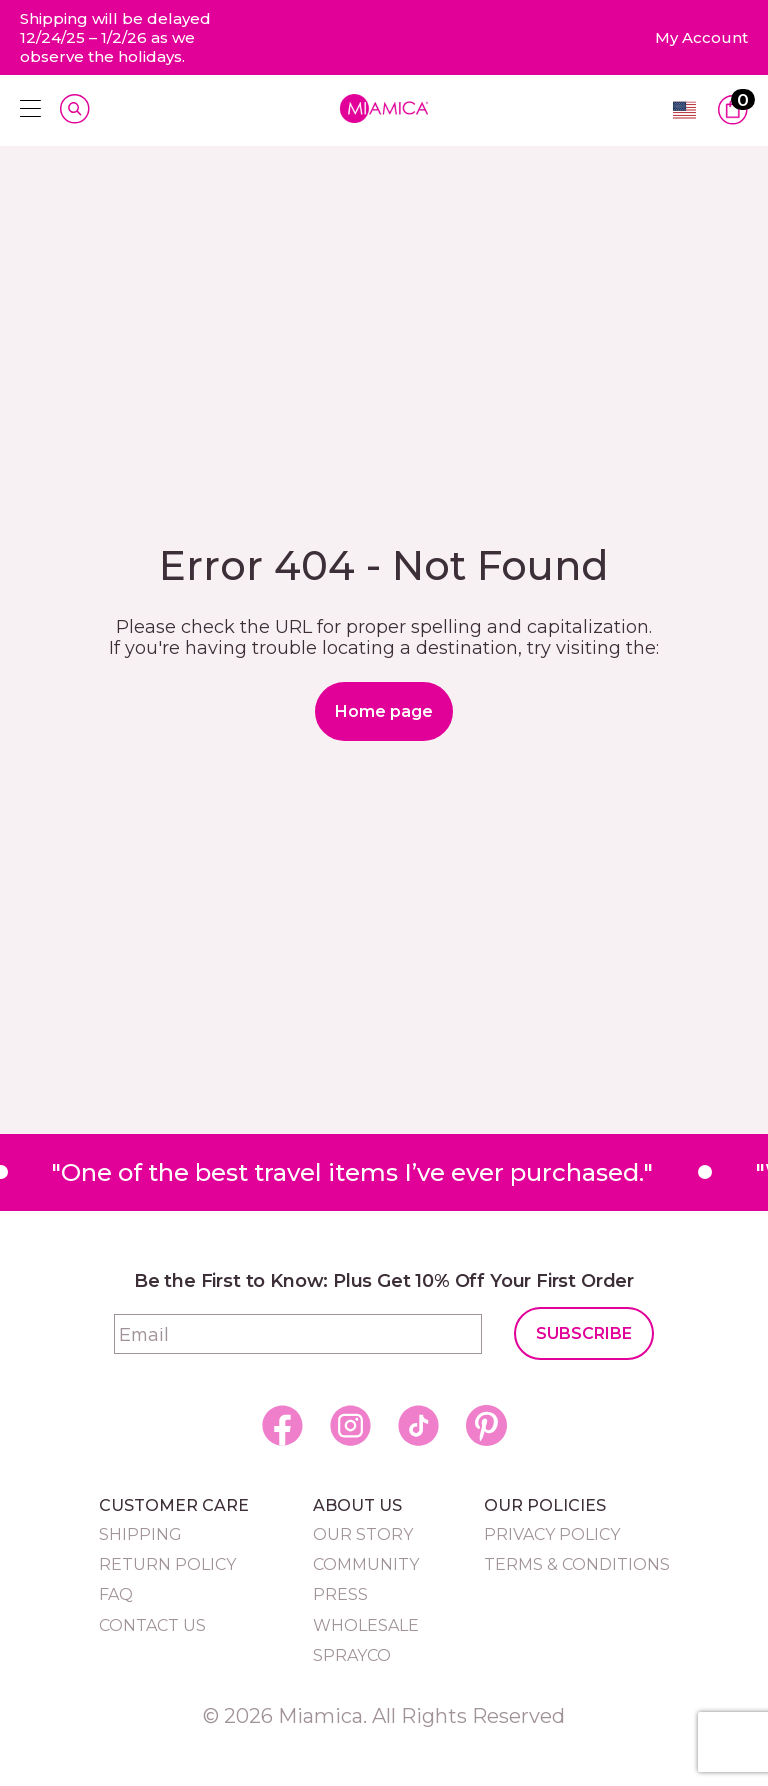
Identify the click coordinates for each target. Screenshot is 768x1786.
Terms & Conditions (577, 1564)
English (684, 110)
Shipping (140, 1534)
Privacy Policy (552, 1534)
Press (340, 1594)
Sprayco (352, 1655)
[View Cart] (733, 110)
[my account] (701, 37)
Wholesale (366, 1625)
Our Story (363, 1534)
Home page (384, 711)
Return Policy (167, 1564)
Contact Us (152, 1625)
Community (366, 1564)
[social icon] (282, 1425)
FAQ (116, 1594)
